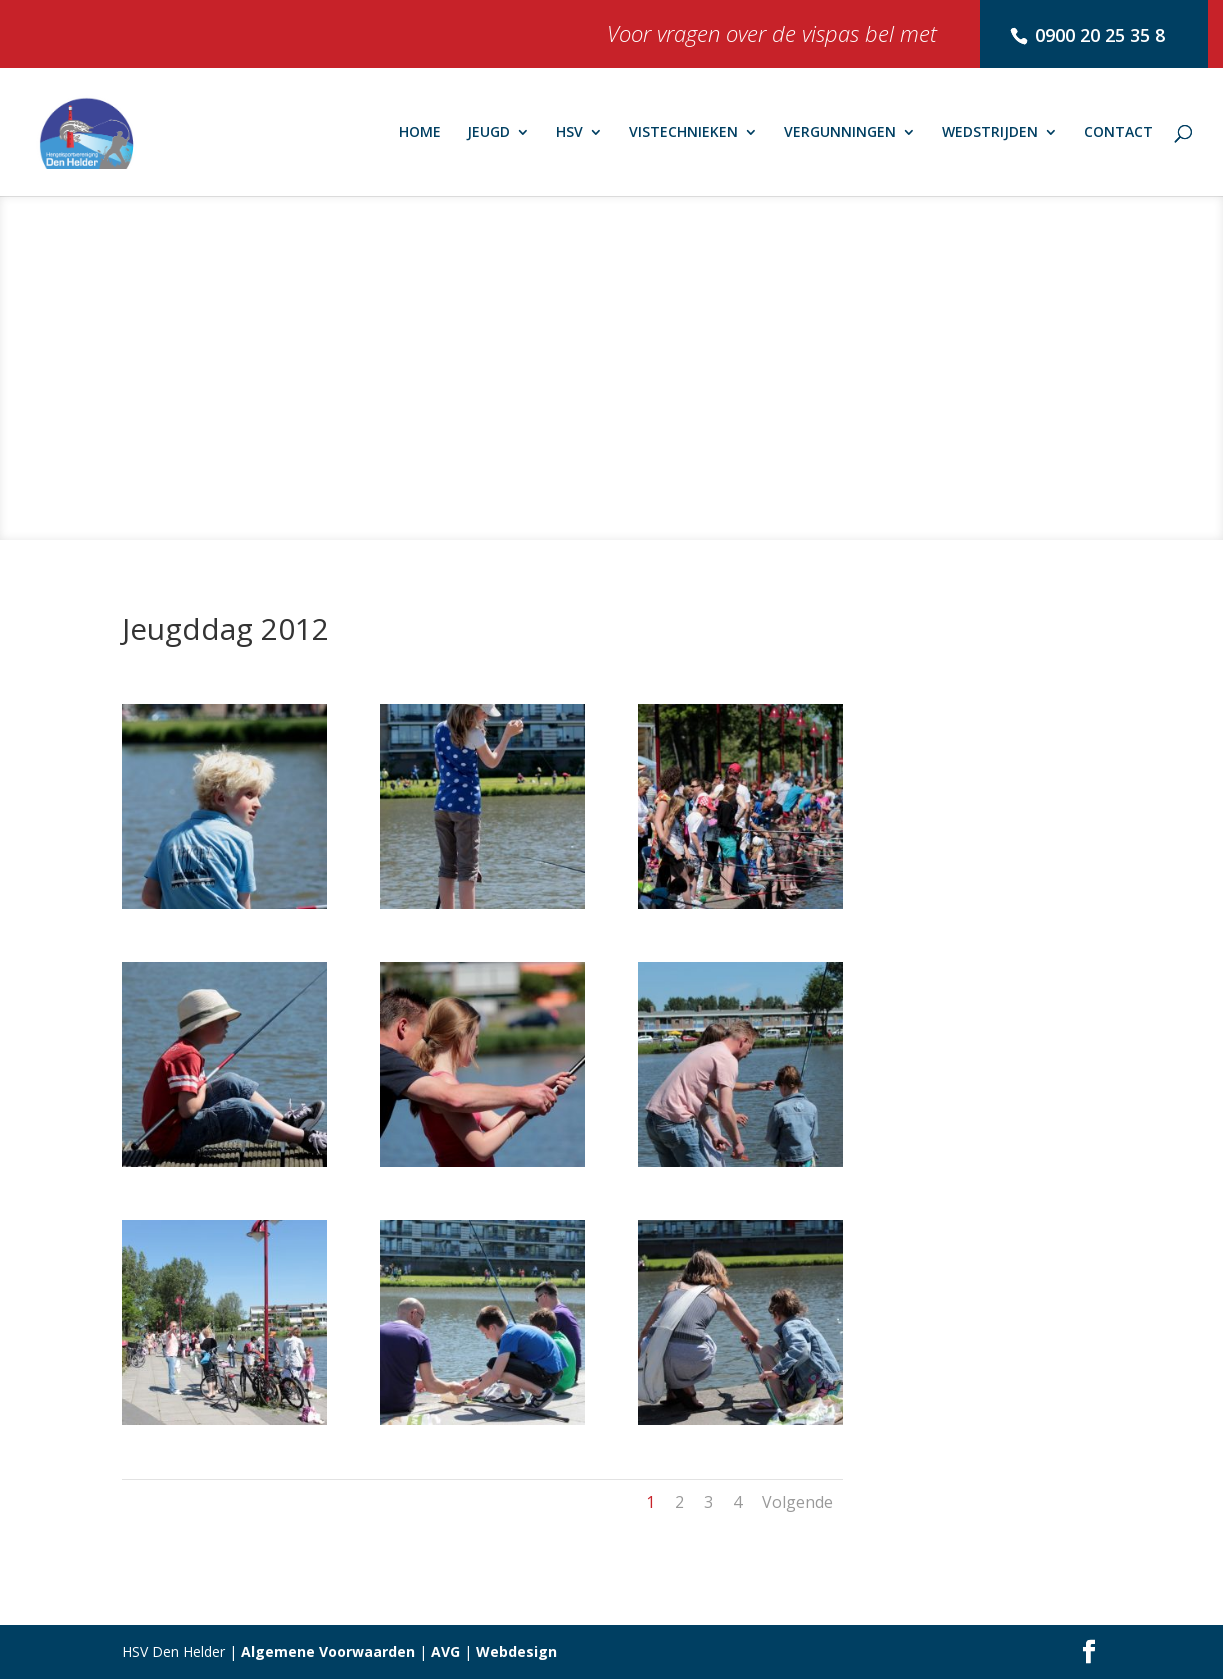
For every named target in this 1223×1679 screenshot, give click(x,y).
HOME (420, 133)
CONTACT (1118, 133)
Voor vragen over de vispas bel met (772, 37)
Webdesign (516, 1651)
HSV (569, 133)
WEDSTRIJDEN (990, 133)
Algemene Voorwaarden (328, 1651)
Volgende (797, 1502)
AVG (445, 1651)
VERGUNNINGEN (840, 133)
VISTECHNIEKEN (683, 133)
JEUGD (488, 133)
